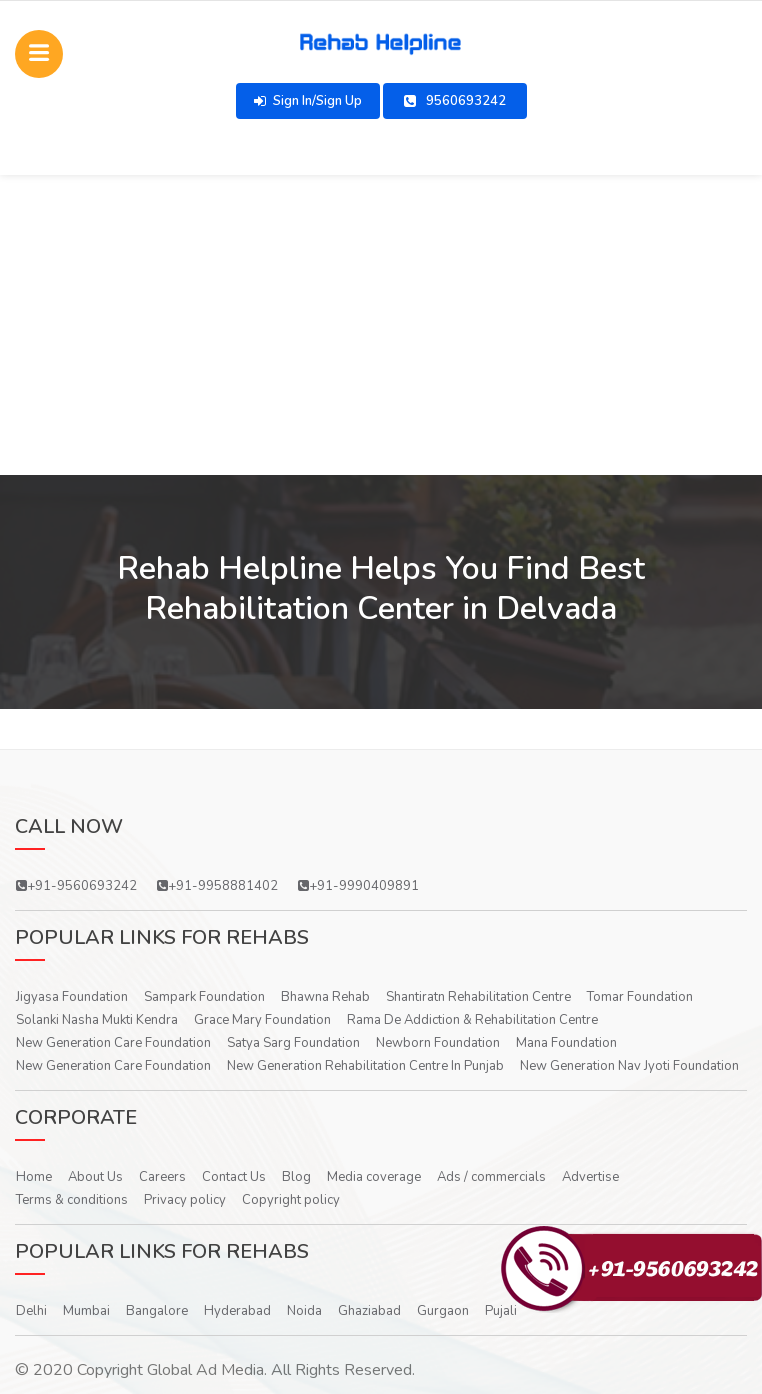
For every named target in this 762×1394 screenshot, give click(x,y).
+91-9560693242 (76, 886)
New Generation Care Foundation (113, 1043)
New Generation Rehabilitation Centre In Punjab (365, 1066)
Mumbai (86, 1311)
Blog (296, 1177)
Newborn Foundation (438, 1043)
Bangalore (157, 1311)
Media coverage (374, 1177)
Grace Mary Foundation (262, 1020)
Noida (304, 1311)
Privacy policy (185, 1200)
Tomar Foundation (640, 997)
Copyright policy (291, 1200)
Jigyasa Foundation (72, 997)
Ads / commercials (491, 1177)
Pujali (501, 1311)
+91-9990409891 (358, 886)
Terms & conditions (72, 1200)
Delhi (31, 1311)
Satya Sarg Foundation (293, 1043)
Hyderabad (237, 1311)
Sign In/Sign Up (308, 101)
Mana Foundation (566, 1043)
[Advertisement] (381, 325)
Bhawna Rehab (325, 997)
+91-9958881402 (217, 886)
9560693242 (455, 101)
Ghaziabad (369, 1311)
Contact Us (234, 1177)
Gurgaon (443, 1311)
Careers (162, 1177)
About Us (95, 1177)
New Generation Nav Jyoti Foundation (629, 1066)
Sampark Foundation (204, 997)
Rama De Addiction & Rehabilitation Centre (472, 1020)
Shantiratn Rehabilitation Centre (478, 997)
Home (34, 1177)
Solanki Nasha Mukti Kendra (97, 1020)
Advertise (590, 1177)
